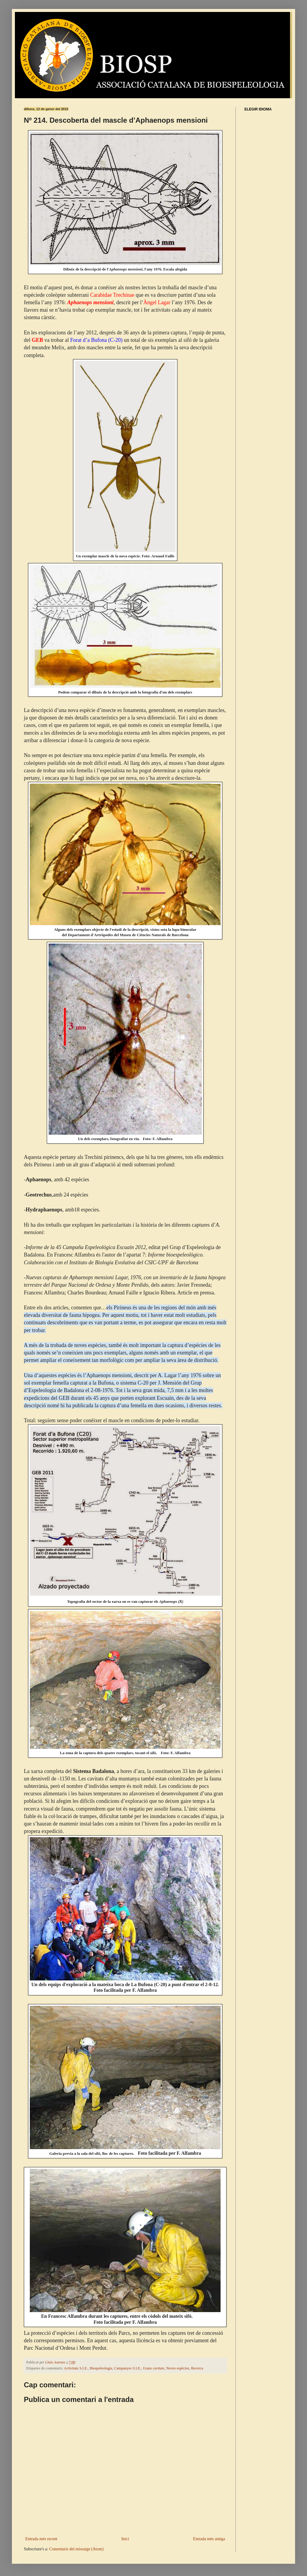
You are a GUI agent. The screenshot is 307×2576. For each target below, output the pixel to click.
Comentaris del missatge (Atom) (76, 2549)
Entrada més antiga (209, 2539)
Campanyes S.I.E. (127, 2368)
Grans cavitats (153, 2368)
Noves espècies (177, 2368)
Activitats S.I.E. (76, 2368)
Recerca (197, 2368)
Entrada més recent (41, 2539)
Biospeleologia (101, 2368)
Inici (125, 2539)
